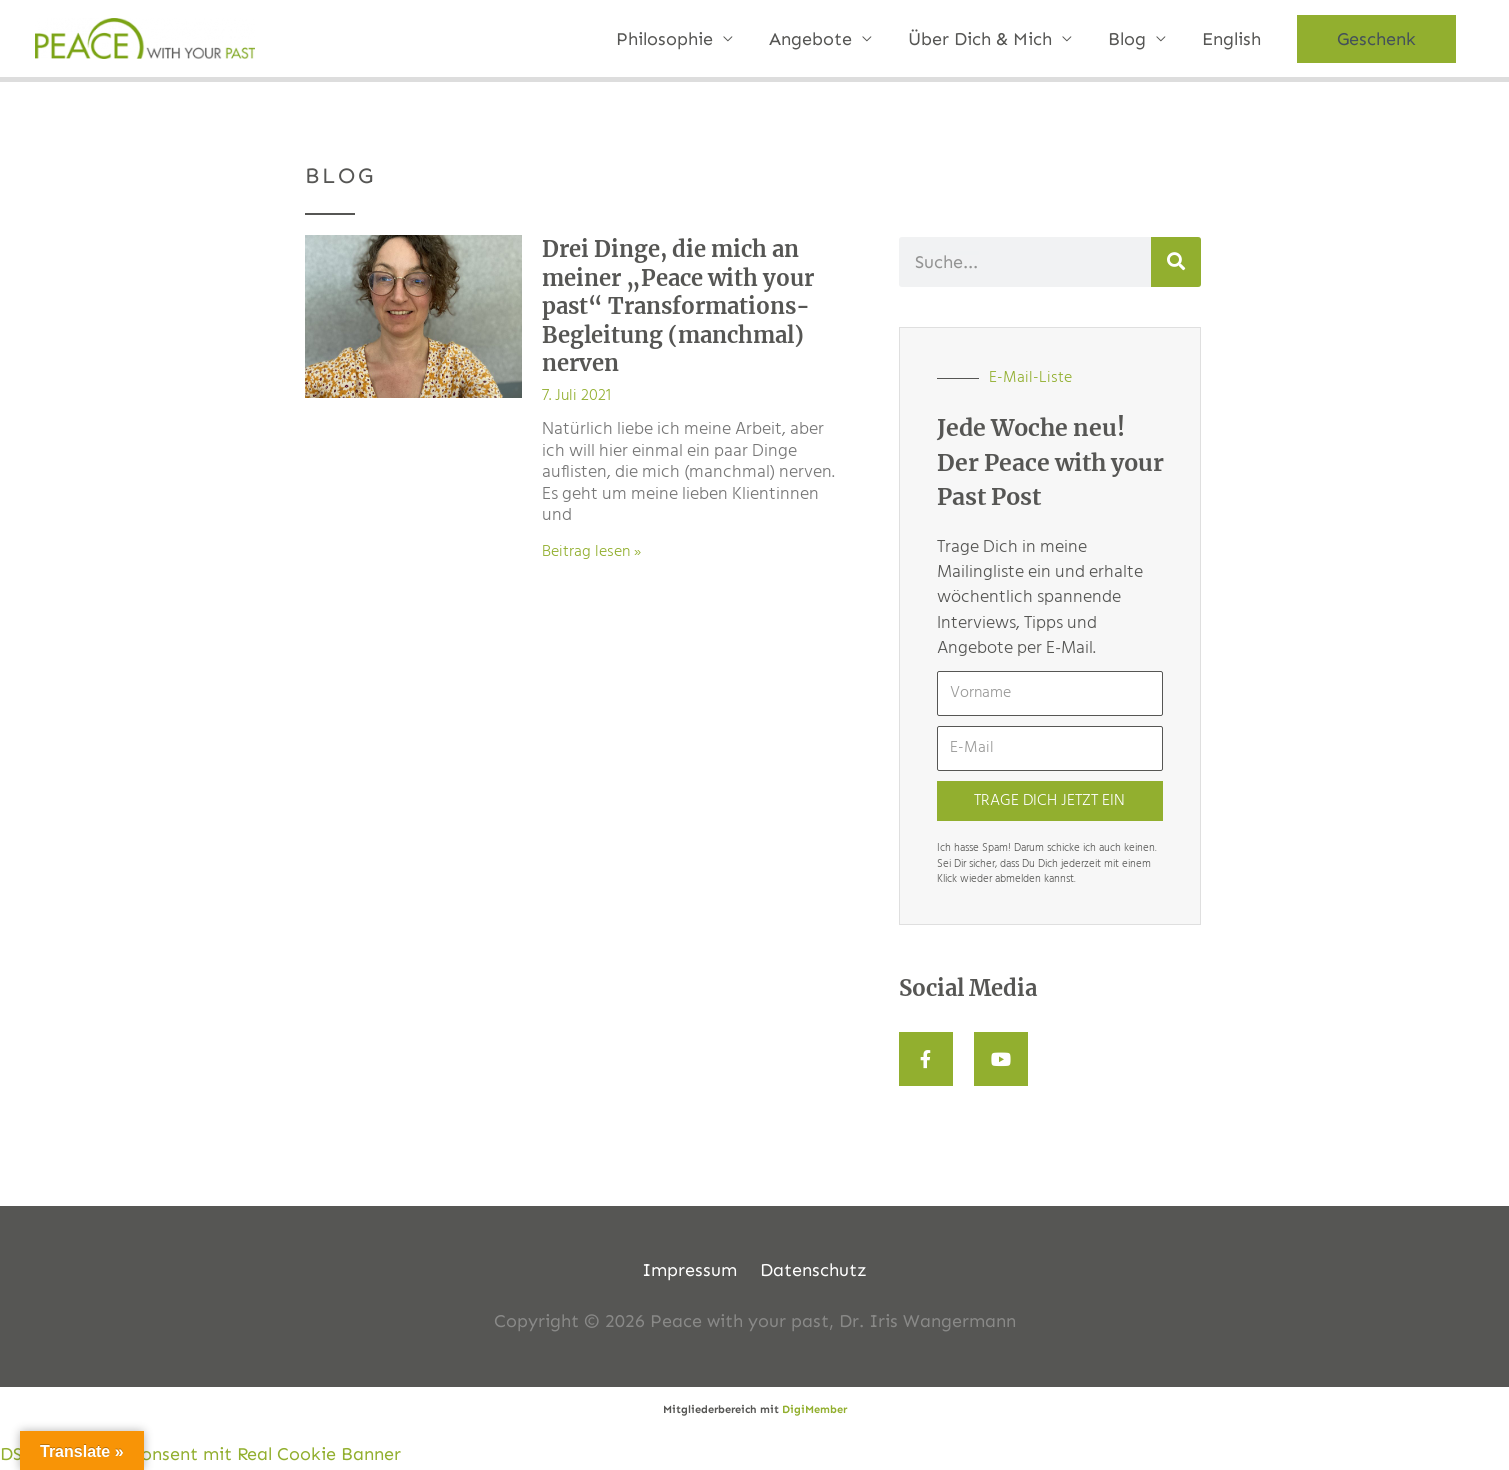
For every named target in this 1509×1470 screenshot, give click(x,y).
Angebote (810, 39)
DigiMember (814, 1409)
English (1231, 39)
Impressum (689, 1270)
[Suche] (1176, 262)
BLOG (340, 175)
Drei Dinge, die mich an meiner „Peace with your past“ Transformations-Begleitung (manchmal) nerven (678, 306)
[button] (1376, 39)
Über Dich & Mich (980, 39)
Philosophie (664, 39)
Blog (1127, 39)
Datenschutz (813, 1270)
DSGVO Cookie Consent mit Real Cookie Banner (200, 1454)
